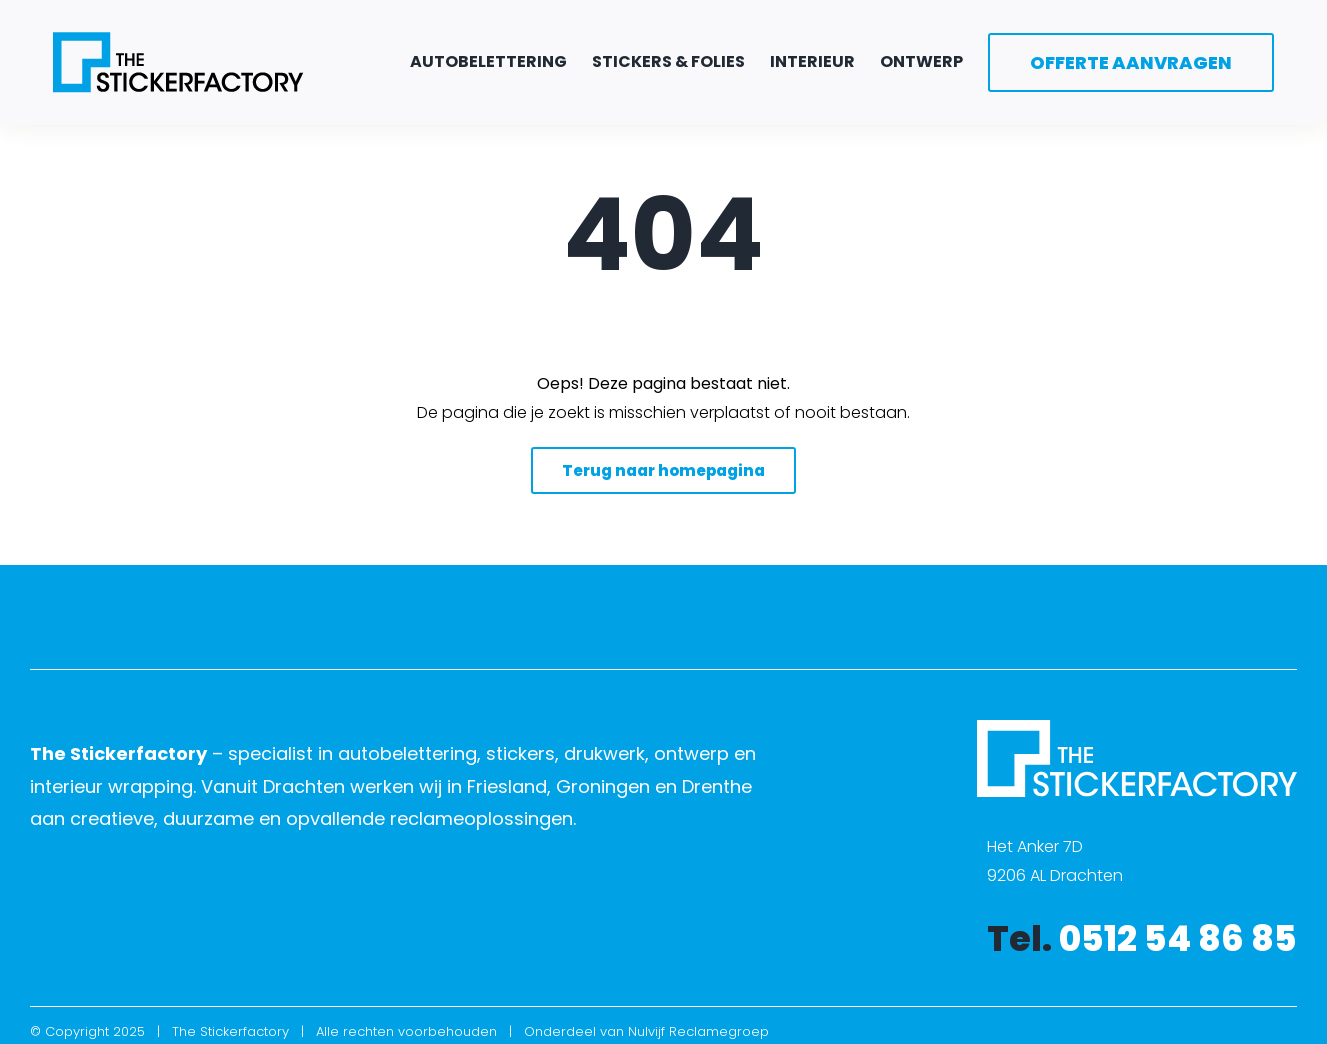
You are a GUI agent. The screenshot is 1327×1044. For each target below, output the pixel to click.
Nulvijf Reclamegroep (698, 1031)
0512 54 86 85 (1178, 938)
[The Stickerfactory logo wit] (1137, 727)
